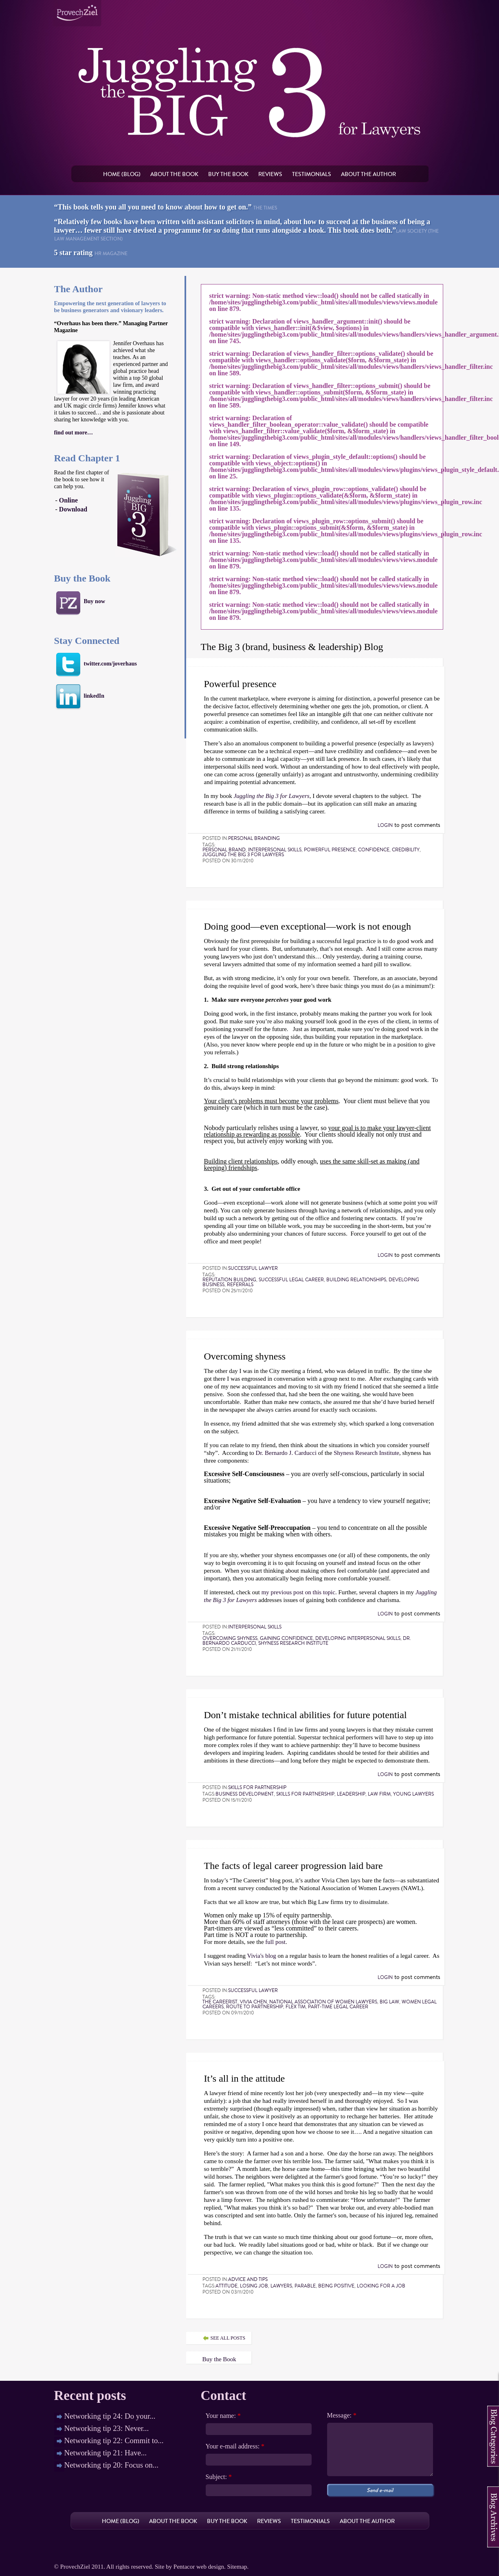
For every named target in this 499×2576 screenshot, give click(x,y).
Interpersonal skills (254, 1627)
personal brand (224, 849)
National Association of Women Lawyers (323, 2002)
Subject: (219, 2477)
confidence (373, 849)
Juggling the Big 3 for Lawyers (243, 854)
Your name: (223, 2416)
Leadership (351, 1794)
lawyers (281, 2286)
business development (244, 1794)
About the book (174, 174)
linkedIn (94, 696)
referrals (240, 1284)
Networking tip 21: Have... (105, 2452)
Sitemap (237, 2566)
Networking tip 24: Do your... (110, 2416)
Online (68, 500)
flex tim (296, 2006)
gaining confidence (286, 1638)
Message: (341, 2415)
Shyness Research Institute (366, 1453)
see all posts (228, 2338)
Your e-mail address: (235, 2446)
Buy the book (228, 174)
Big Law (389, 2002)
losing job (254, 2286)
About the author (368, 174)
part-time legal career (338, 2006)
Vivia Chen (253, 2002)
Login (385, 825)
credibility (406, 849)
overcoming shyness (229, 1638)
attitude (226, 2286)
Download (73, 509)
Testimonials (311, 174)
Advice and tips (248, 2279)
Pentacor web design (199, 2566)
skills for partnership (305, 1794)
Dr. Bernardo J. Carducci (286, 1453)
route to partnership (254, 2006)
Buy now (95, 601)
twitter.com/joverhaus (110, 664)
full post (275, 1942)
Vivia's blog (261, 1955)
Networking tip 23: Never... (106, 2428)
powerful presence (330, 849)
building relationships (356, 1279)
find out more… (73, 433)
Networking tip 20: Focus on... (111, 2465)
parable (305, 2286)
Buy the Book (219, 2359)
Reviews (270, 174)
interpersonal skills (274, 849)
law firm (379, 1794)
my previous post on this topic (298, 1592)
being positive (336, 2286)
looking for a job (381, 2286)
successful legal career (291, 1279)
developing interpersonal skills (357, 1638)
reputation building (229, 1279)
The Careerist (219, 2002)
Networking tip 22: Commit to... (114, 2440)
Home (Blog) (122, 174)
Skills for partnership (257, 1787)
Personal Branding (254, 838)
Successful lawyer (253, 1268)
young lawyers (413, 1794)
